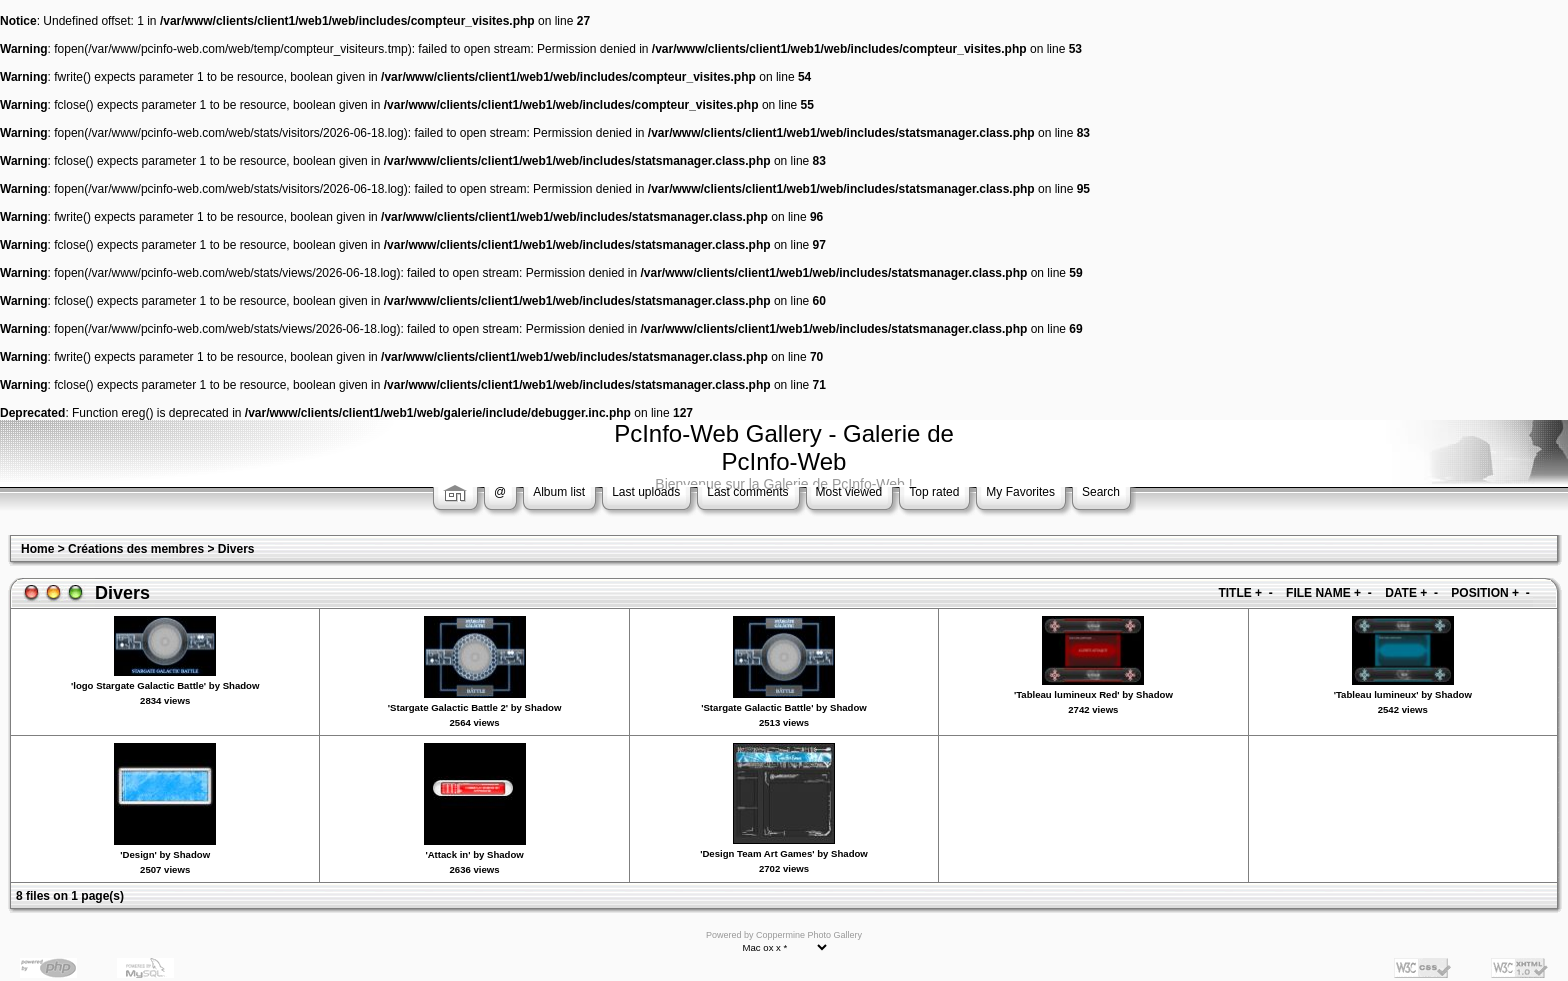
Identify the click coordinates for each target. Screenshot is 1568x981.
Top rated (934, 492)
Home (37, 549)
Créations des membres (136, 549)
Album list (559, 492)
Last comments (747, 492)
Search (1101, 492)
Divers (236, 549)
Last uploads (646, 492)
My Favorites (1020, 492)
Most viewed (849, 492)
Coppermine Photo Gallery (809, 935)
